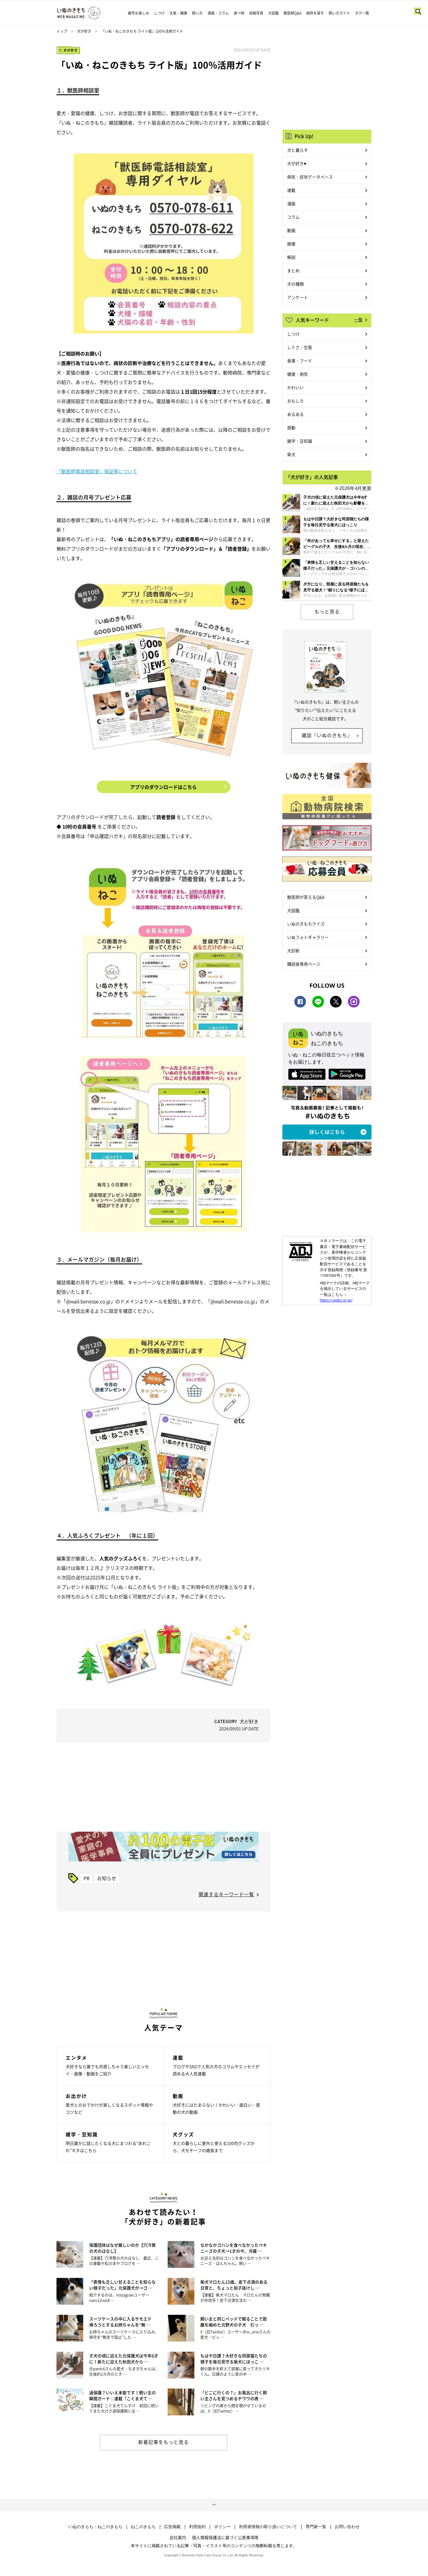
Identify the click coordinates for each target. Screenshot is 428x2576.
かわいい (295, 387)
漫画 (291, 203)
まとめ (293, 270)
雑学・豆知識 (299, 441)
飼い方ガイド (339, 13)
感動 (291, 427)
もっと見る (327, 611)
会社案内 (177, 2537)
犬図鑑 (273, 13)
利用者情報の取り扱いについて (268, 2527)
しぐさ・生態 (299, 347)
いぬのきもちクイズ (306, 924)
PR (86, 1878)
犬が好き (84, 31)
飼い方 (197, 13)
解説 (291, 257)
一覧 (358, 319)
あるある (295, 414)
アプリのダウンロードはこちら (163, 786)
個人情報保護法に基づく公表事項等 (225, 2537)
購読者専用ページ (303, 964)
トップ (61, 31)
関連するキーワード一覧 (226, 1894)
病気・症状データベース (310, 177)
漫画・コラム (218, 13)
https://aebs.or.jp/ (336, 1300)
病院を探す (315, 13)
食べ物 (239, 13)
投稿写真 (256, 13)
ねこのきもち (143, 2527)
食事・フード (299, 361)
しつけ (159, 13)
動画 (291, 230)
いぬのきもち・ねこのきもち (95, 2527)
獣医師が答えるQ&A (305, 897)
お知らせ (106, 1878)
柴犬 (291, 454)
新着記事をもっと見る (163, 2441)
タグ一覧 (362, 13)
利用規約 (197, 2527)
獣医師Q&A (292, 13)
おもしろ (295, 401)
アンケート (297, 297)
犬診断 (293, 950)
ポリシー (222, 2527)
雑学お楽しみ (138, 13)
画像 (291, 244)
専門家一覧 (316, 2527)
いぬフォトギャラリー (308, 937)
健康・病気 (297, 374)
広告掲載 (172, 2527)
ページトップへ (214, 2504)
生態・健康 (178, 13)
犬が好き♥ (296, 163)
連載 (291, 190)
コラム (293, 217)
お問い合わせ (347, 2527)
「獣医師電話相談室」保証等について (96, 471)
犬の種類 (295, 284)
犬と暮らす (297, 150)
